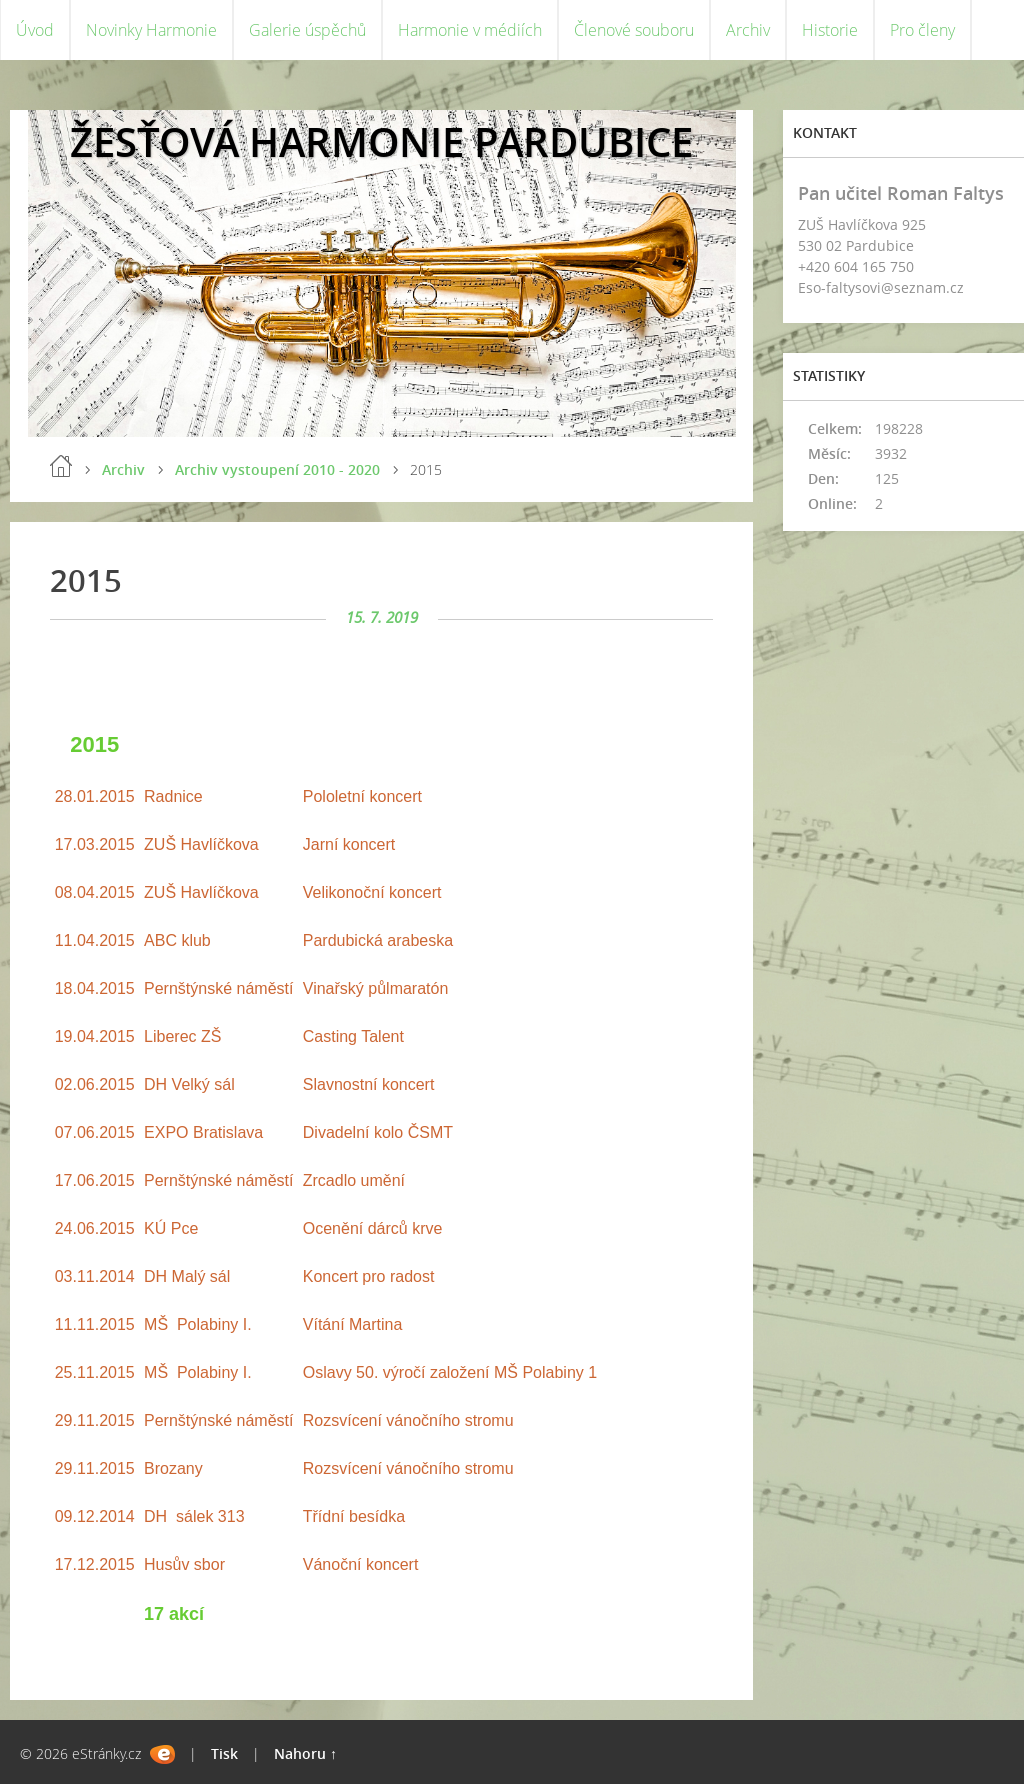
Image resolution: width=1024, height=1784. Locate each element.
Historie (830, 30)
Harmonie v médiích (470, 30)
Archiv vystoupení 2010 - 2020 (277, 469)
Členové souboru (634, 30)
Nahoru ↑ (305, 1753)
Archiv (748, 30)
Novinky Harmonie (151, 30)
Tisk (224, 1753)
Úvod (35, 30)
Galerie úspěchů (307, 30)
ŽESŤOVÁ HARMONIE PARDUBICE (381, 141)
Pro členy (922, 30)
